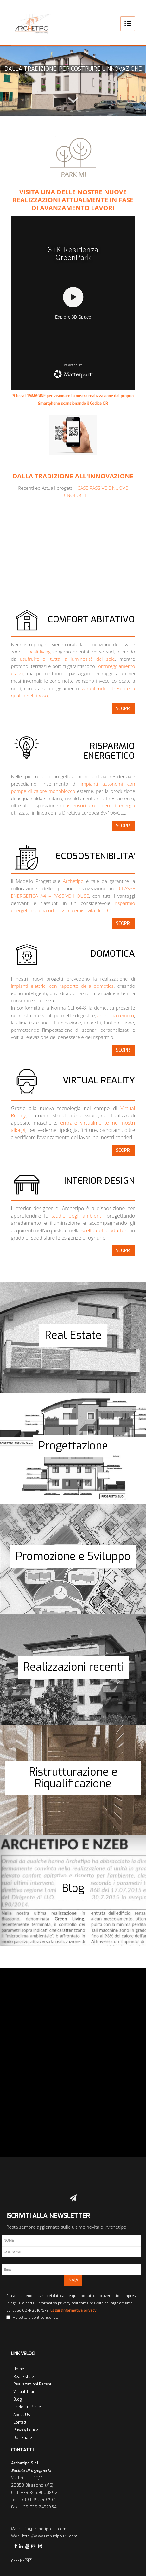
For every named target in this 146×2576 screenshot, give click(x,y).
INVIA (73, 2280)
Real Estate (23, 2376)
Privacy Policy (25, 2430)
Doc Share (22, 2437)
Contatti (20, 2422)
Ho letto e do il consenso (35, 2317)
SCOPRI (123, 709)
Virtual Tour (24, 2391)
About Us (21, 2414)
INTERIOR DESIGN (99, 1181)
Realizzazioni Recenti (32, 2384)
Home (18, 2369)
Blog (17, 2399)
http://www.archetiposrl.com (50, 2536)
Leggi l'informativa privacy (73, 2310)
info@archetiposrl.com (44, 2528)
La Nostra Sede (27, 2406)
